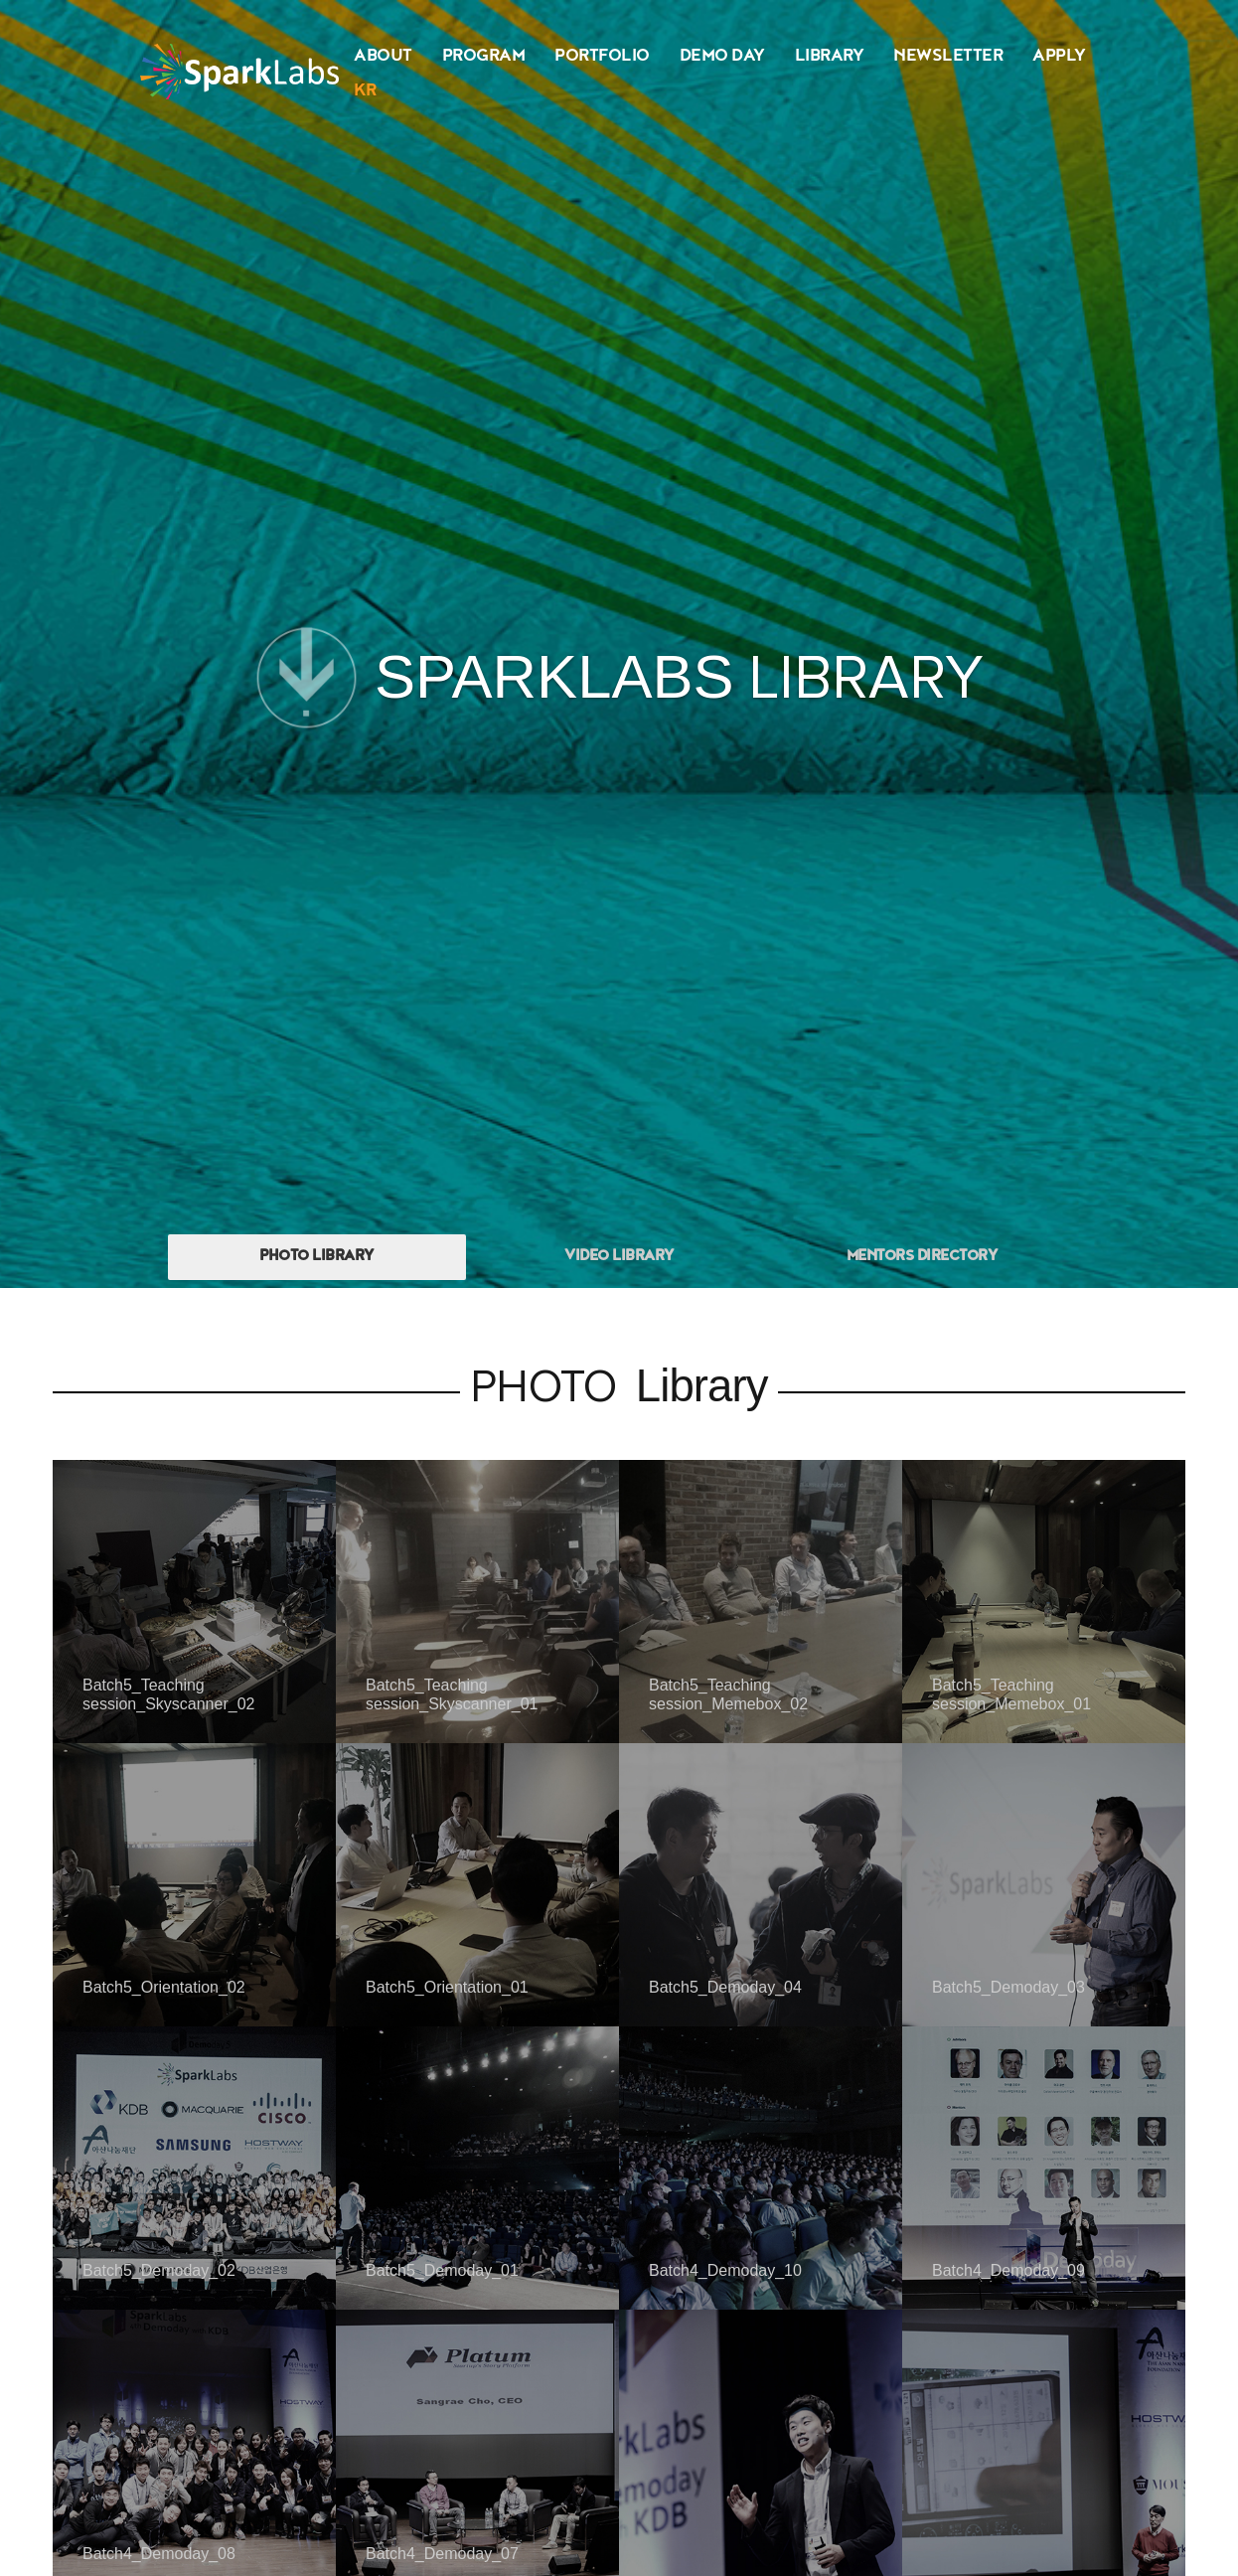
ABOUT (383, 57)
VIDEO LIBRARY (619, 1257)
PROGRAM (484, 57)
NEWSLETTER (948, 57)
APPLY (1059, 57)
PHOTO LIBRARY (316, 1257)
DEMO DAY (722, 57)
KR (365, 91)
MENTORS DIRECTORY (922, 1257)
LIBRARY (829, 57)
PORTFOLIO (602, 57)
